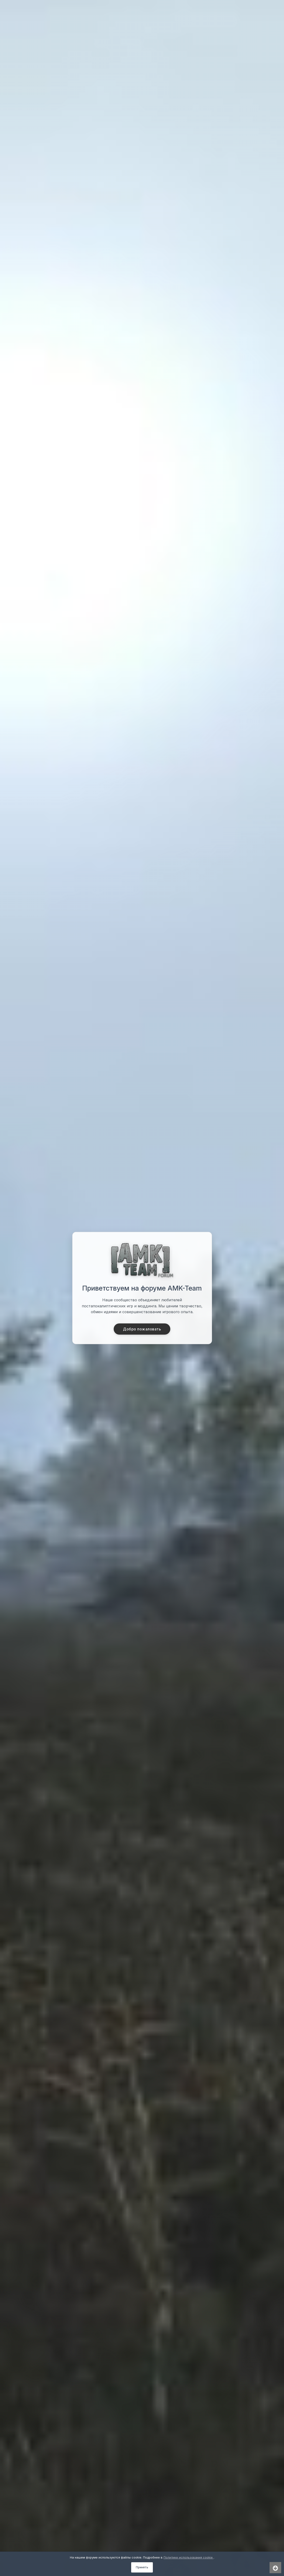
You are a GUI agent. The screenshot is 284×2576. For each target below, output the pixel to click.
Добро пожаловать (142, 1329)
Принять (142, 2567)
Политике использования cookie (189, 2557)
